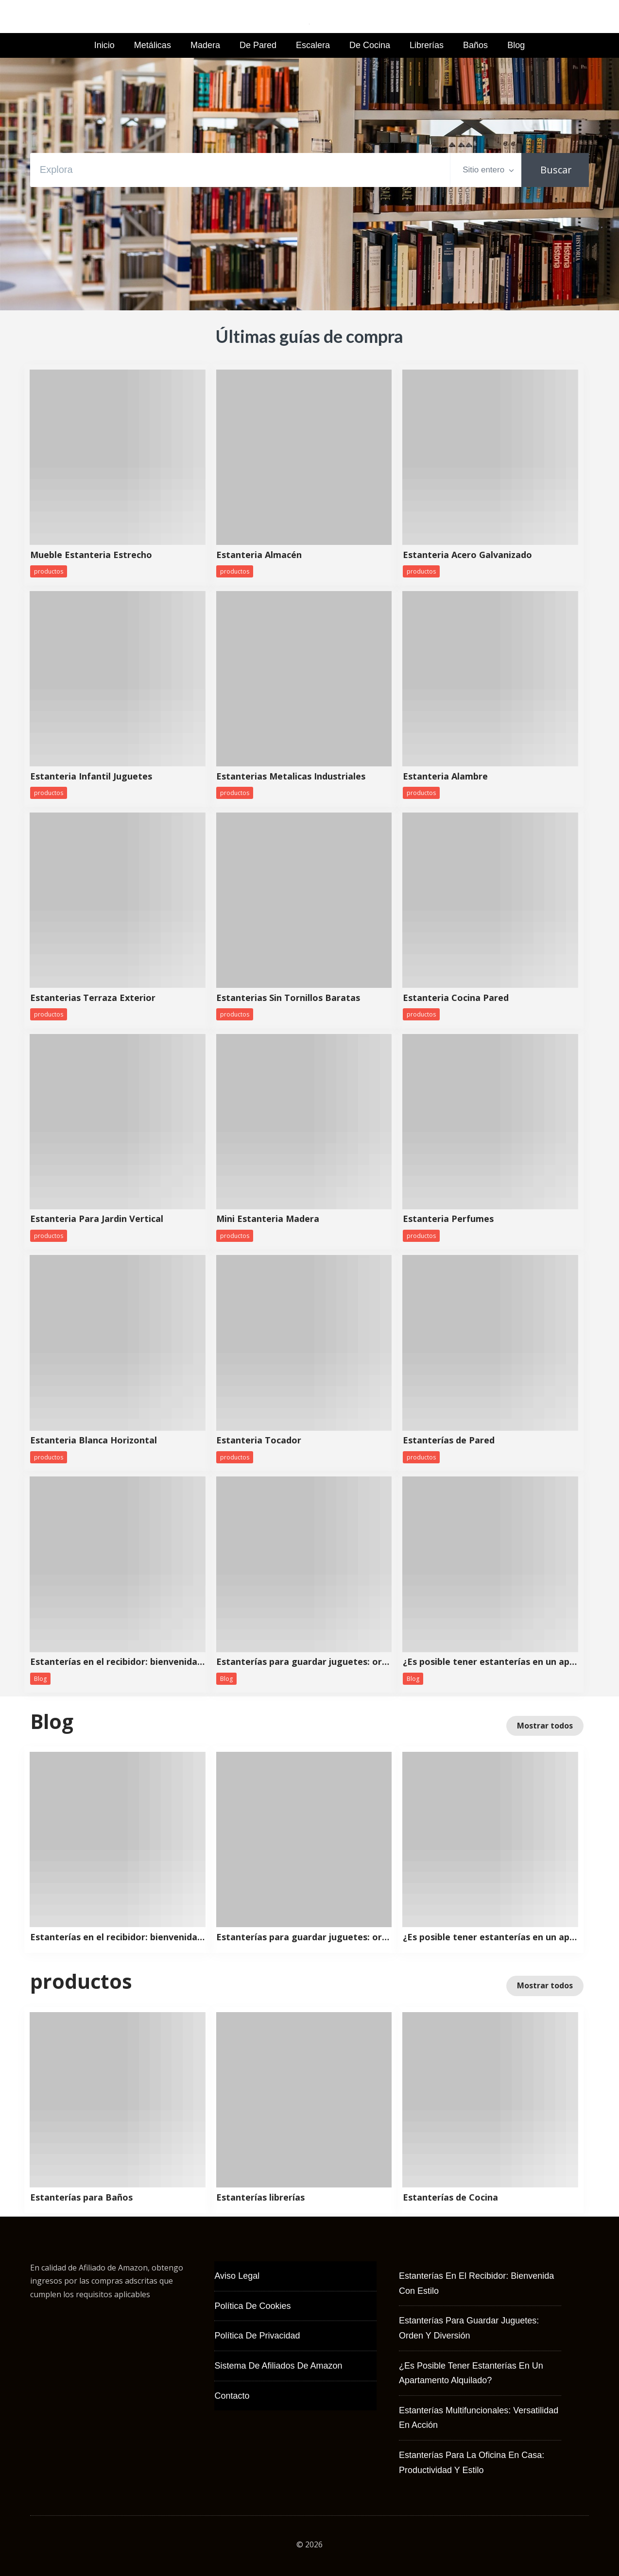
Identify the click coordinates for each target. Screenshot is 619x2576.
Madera (205, 45)
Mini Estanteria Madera (267, 1219)
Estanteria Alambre (445, 776)
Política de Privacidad (257, 2335)
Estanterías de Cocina (450, 2197)
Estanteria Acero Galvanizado (467, 555)
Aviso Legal (236, 2276)
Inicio (104, 45)
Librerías (427, 45)
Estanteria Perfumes (448, 1219)
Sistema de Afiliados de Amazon (278, 2366)
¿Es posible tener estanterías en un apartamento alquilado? (490, 1662)
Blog (516, 45)
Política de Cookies (252, 2306)
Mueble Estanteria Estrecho (91, 555)
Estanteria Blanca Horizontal (93, 1440)
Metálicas (152, 45)
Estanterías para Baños (81, 2197)
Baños (475, 45)
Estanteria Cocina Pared (456, 998)
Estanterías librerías (260, 2197)
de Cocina (369, 45)
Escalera (313, 45)
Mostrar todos (545, 1725)
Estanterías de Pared (449, 1440)
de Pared (258, 45)
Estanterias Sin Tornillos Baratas (288, 998)
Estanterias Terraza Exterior (92, 998)
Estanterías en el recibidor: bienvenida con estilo (117, 1662)
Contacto (231, 2396)
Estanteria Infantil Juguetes (91, 776)
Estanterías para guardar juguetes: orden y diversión (303, 1662)
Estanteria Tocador (258, 1440)
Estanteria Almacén (259, 555)
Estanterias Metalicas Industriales (290, 776)
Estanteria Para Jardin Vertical (96, 1219)
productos (48, 571)
